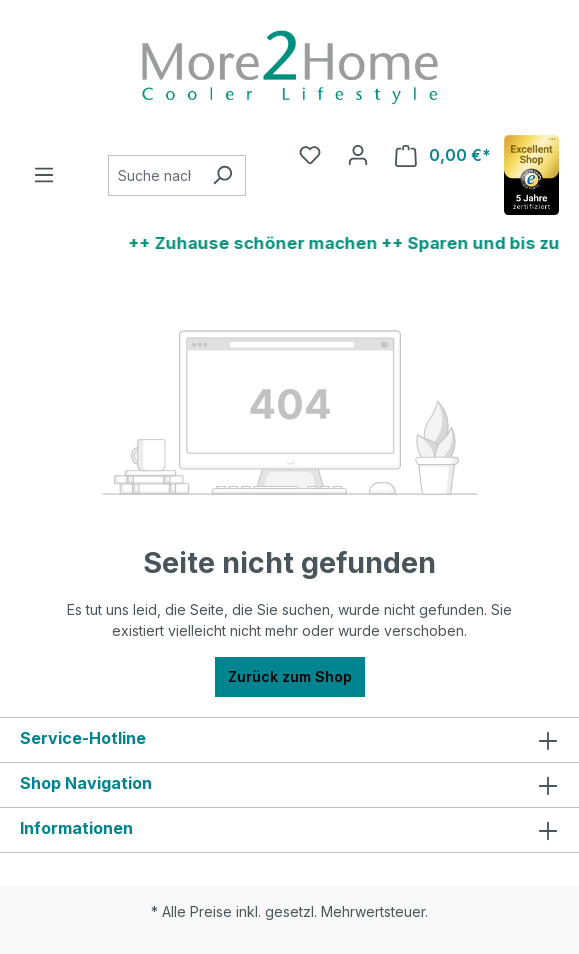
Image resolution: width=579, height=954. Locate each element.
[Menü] (44, 175)
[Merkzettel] (310, 155)
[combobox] (154, 175)
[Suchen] (222, 175)
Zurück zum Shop (290, 676)
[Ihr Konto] (358, 155)
